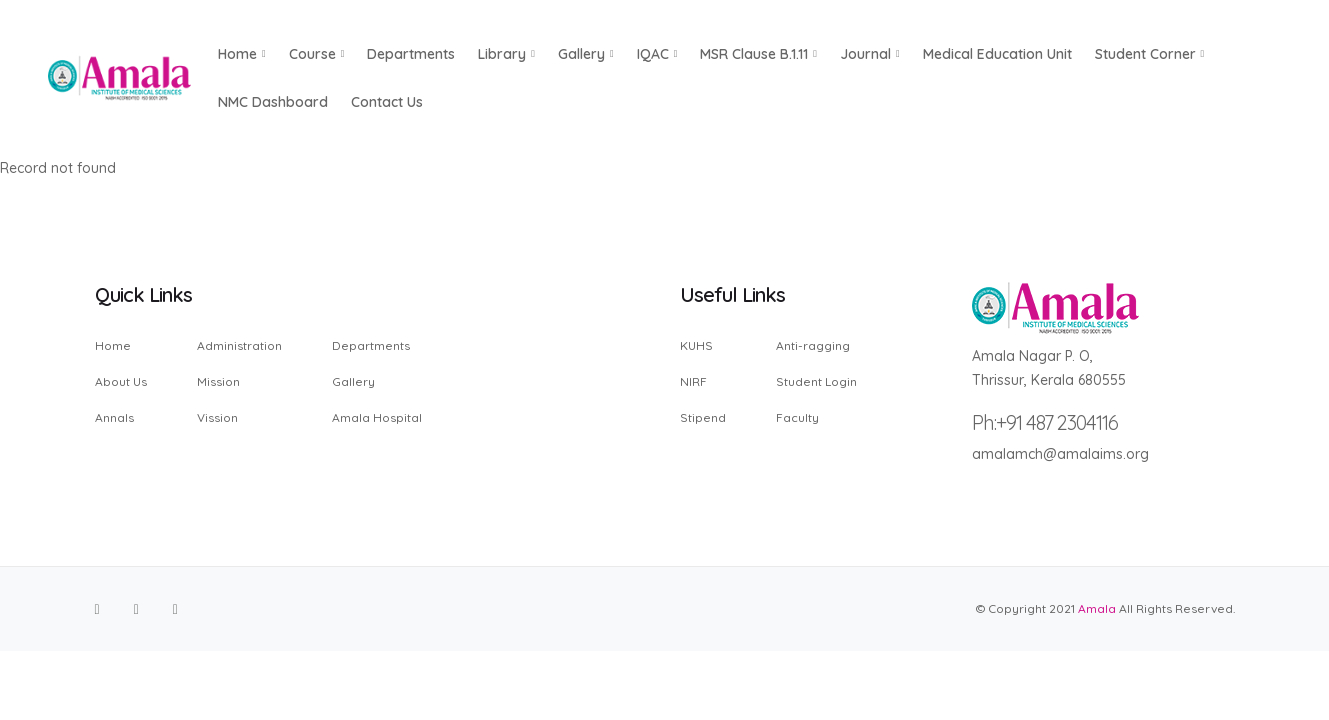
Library (506, 54)
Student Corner (1150, 54)
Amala (1097, 608)
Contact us (387, 102)
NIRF (693, 381)
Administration (239, 346)
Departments (411, 54)
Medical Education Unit (997, 54)
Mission (218, 381)
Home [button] (242, 54)
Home (113, 346)
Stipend (703, 417)
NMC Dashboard (273, 102)
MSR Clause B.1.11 (758, 54)
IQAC (657, 54)
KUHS (696, 346)
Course (317, 54)
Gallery (586, 54)
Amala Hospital (377, 417)
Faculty (797, 417)
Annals (114, 417)
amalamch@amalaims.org (1060, 454)
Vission (217, 417)
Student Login (816, 381)
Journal (870, 54)
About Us (121, 381)
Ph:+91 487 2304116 (1045, 422)
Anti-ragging (813, 346)
